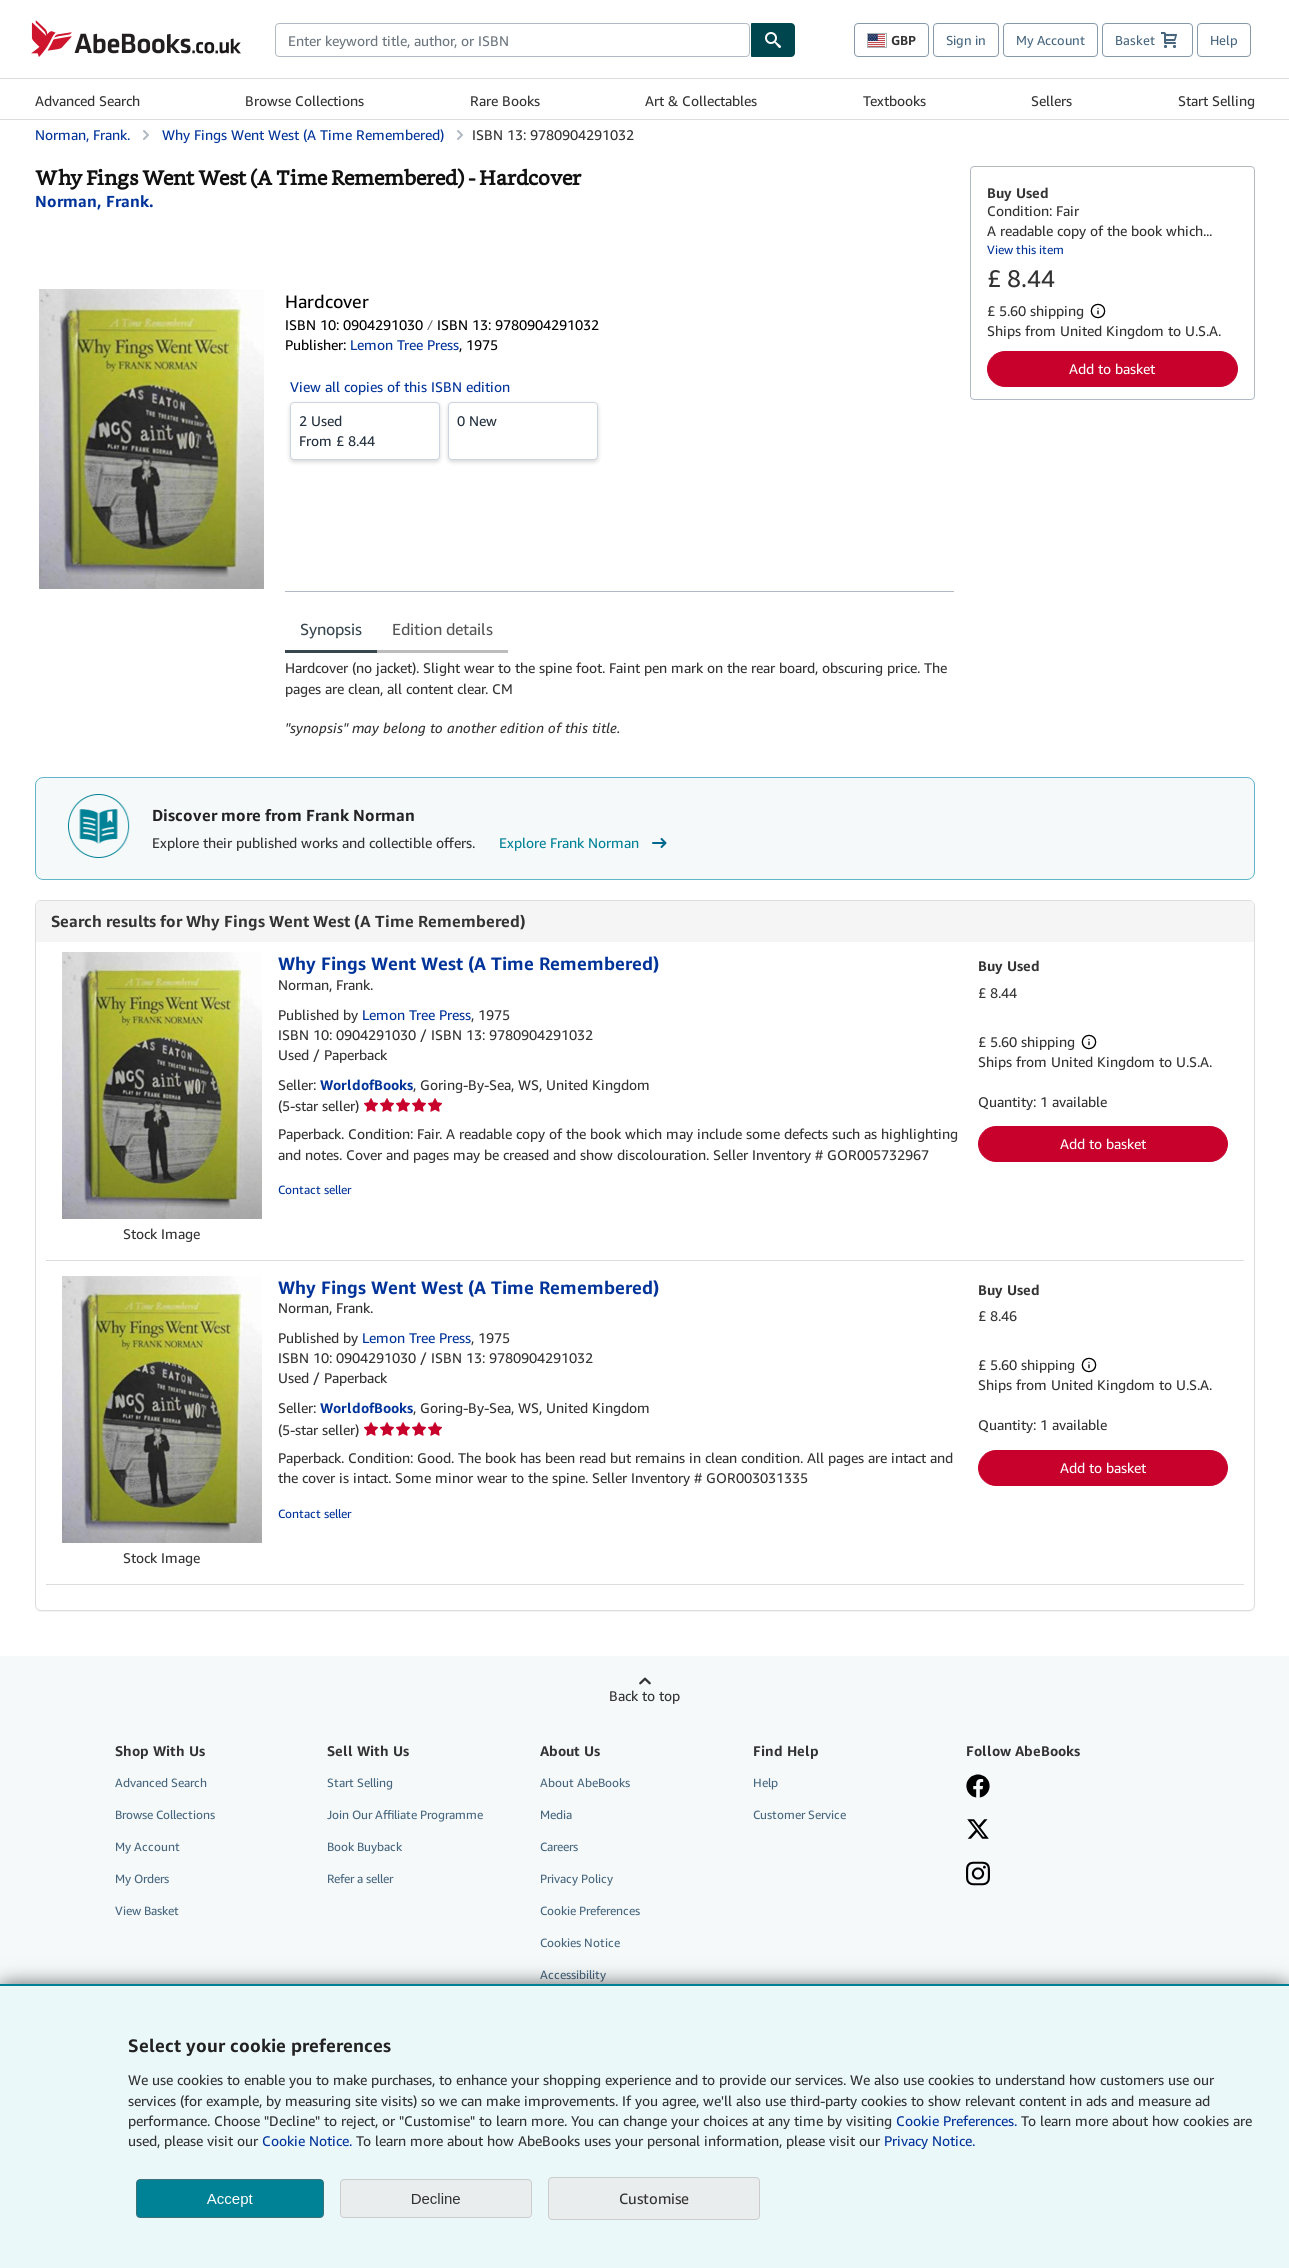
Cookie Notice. (307, 2140)
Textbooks (894, 100)
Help (1224, 40)
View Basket (147, 1910)
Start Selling (1216, 100)
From (365, 430)
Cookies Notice (580, 1942)
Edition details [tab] (442, 629)
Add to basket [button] (1112, 368)
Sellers (1051, 100)
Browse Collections (304, 100)
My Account (1050, 40)
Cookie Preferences (590, 1910)
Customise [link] (654, 2198)
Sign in (966, 40)
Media (556, 1814)
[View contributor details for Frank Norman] (94, 201)
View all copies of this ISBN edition (400, 386)
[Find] (773, 40)
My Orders (142, 1878)
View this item (1025, 249)
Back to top (644, 1695)
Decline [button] (436, 2198)
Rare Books (505, 100)
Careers (559, 1846)
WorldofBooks (366, 1084)
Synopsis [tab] (331, 629)
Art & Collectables (701, 100)
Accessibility (573, 1974)
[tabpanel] (619, 698)
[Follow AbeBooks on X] (1058, 1831)
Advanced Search (87, 100)
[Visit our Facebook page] (1058, 1788)
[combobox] (512, 40)
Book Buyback (364, 1846)
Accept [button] (230, 2198)
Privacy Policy (576, 1878)
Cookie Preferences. (956, 2120)
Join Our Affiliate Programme (405, 1814)
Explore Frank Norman (585, 843)
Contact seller (314, 1189)
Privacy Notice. (929, 2140)
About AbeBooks (585, 1782)
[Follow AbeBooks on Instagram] (1058, 1876)
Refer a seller (360, 1878)
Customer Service (799, 1814)
